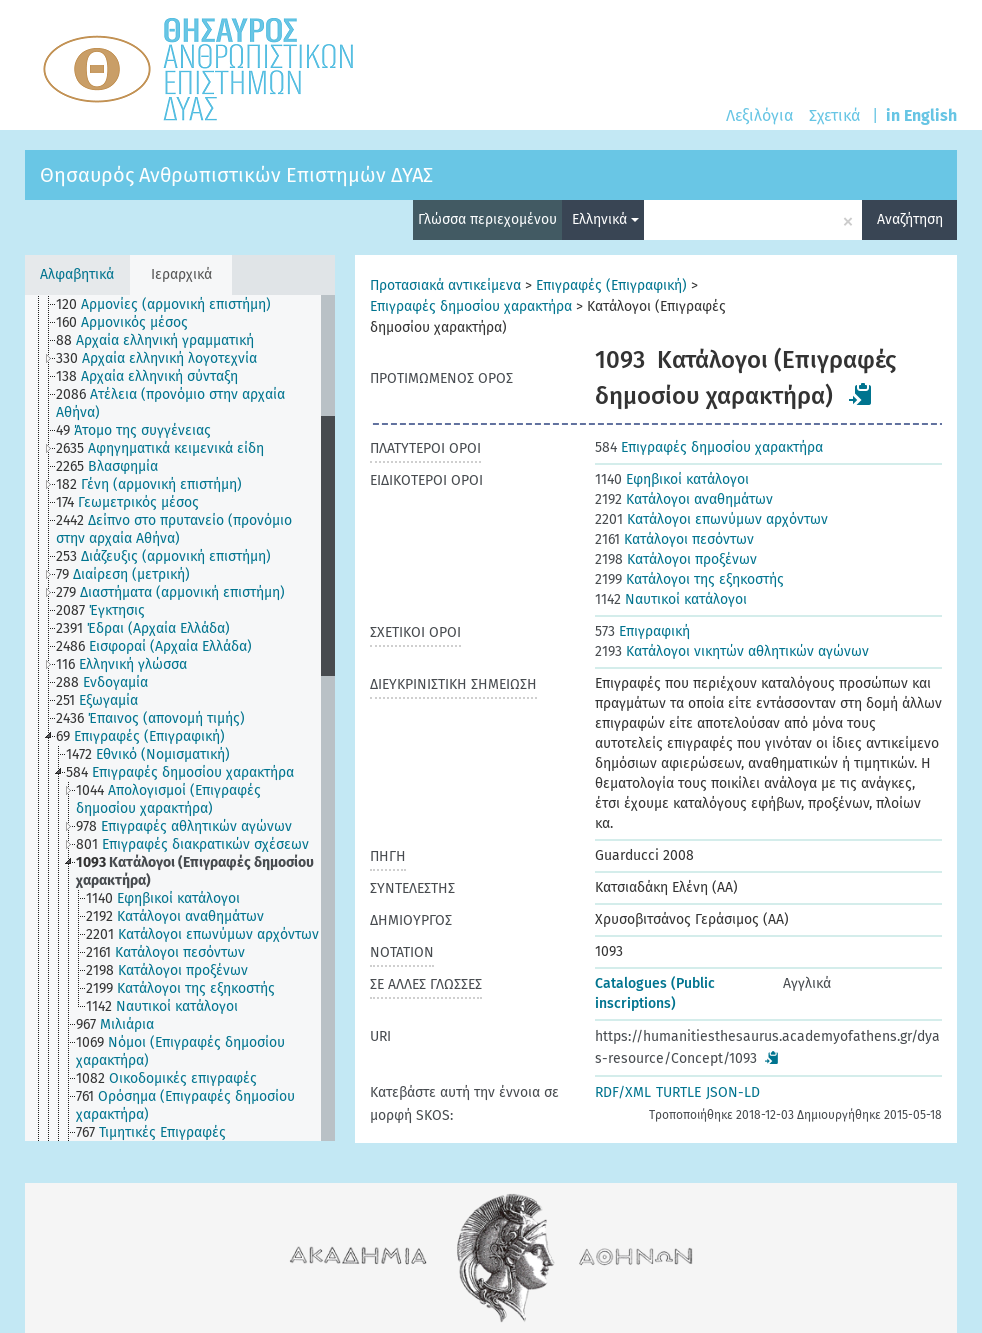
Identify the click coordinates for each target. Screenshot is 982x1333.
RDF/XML (623, 1092)
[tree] (180, 718)
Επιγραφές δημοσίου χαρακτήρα (471, 306)
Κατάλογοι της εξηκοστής (689, 579)
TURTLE (678, 1092)
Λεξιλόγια (759, 115)
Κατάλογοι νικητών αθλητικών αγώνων (732, 651)
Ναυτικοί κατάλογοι (671, 599)
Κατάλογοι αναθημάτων (684, 499)
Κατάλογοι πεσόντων (674, 539)
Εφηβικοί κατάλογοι (672, 479)
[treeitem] (172, 305)
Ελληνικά (605, 219)
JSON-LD (733, 1092)
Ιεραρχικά (181, 274)
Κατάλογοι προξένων (676, 559)
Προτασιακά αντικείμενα (445, 285)
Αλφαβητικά (77, 274)
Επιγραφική (642, 631)
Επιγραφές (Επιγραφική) (611, 285)
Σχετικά (834, 115)
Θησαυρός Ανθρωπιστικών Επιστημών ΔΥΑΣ (236, 175)
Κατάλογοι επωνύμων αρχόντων (711, 519)
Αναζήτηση (910, 219)
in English (921, 115)
